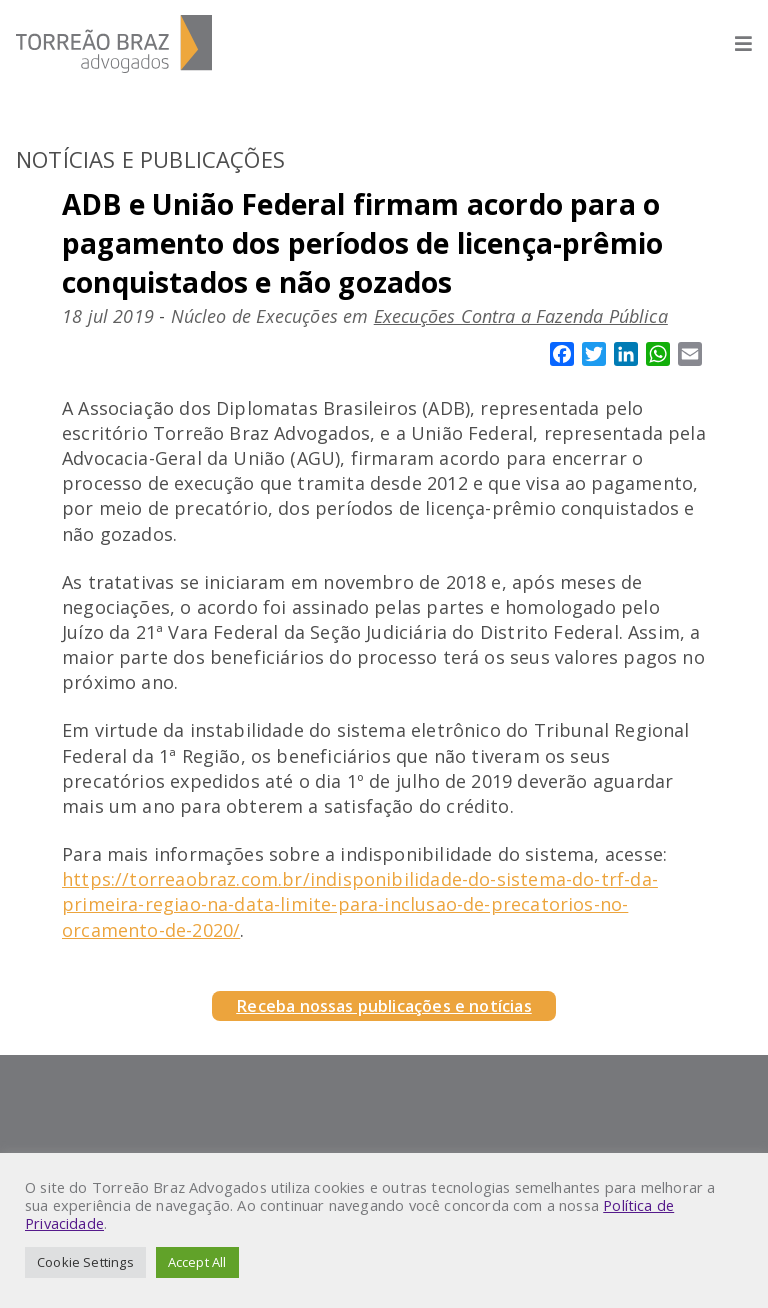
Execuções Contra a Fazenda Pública (521, 316)
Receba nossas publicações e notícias (383, 1006)
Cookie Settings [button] (85, 1262)
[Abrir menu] (733, 43)
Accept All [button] (197, 1262)
